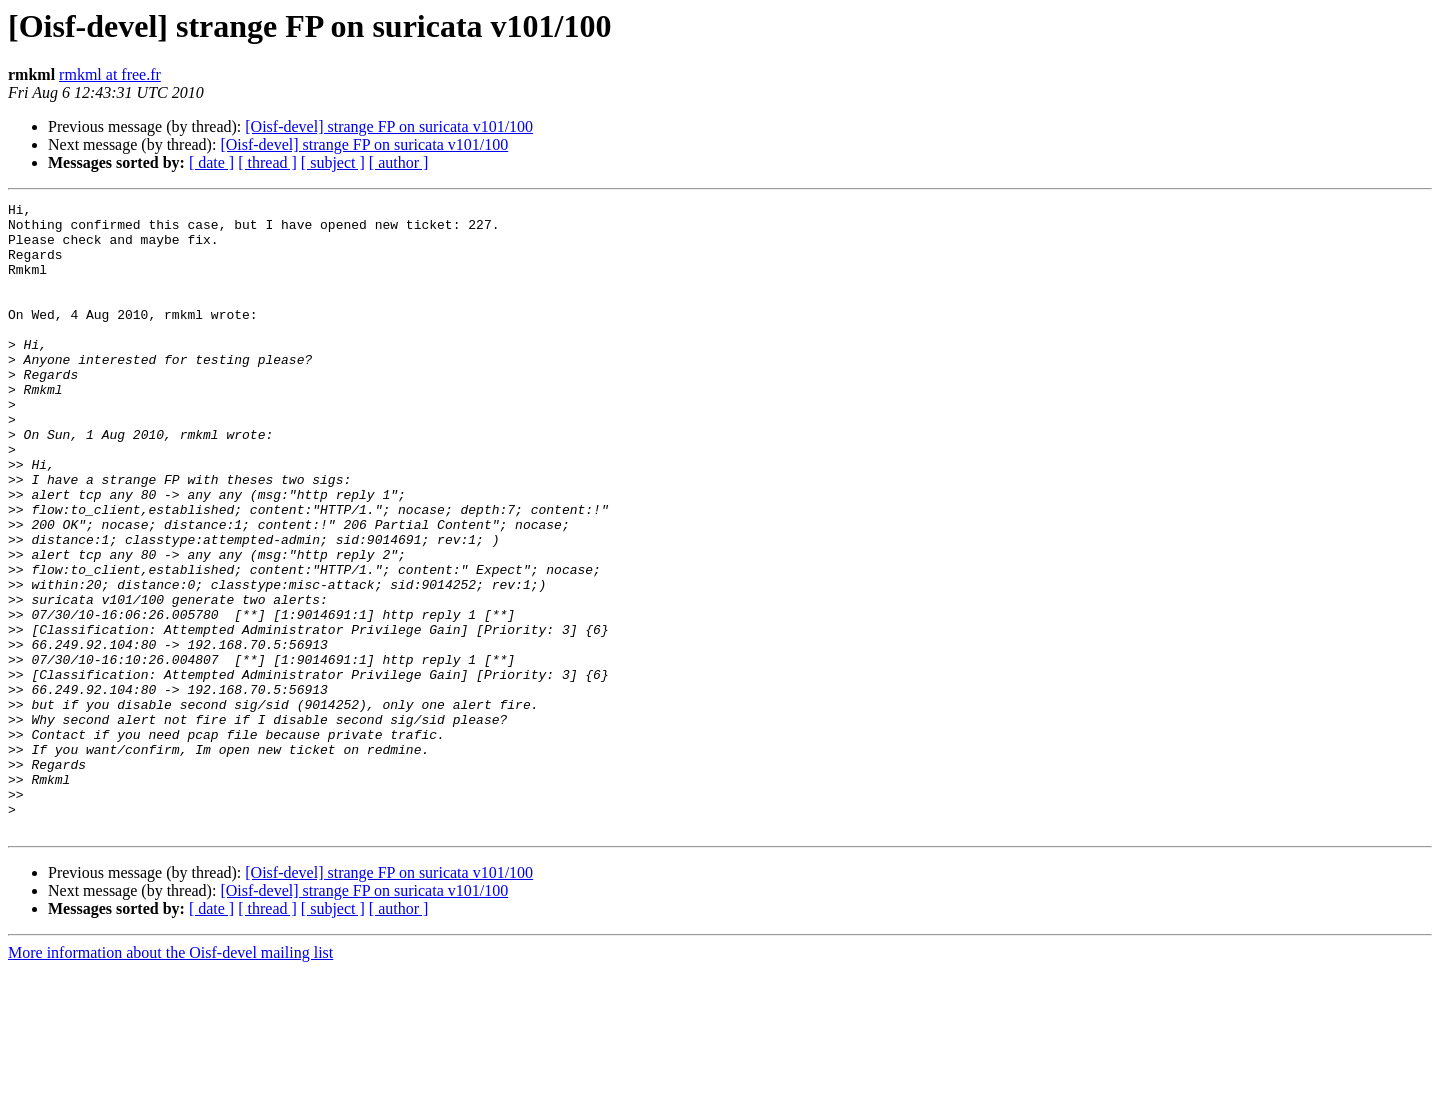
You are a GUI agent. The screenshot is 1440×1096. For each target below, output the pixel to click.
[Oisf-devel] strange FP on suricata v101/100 (389, 126)
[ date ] (211, 162)
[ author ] (399, 162)
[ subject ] (333, 162)
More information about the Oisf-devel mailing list (170, 1078)
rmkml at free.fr (110, 74)
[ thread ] (267, 162)
